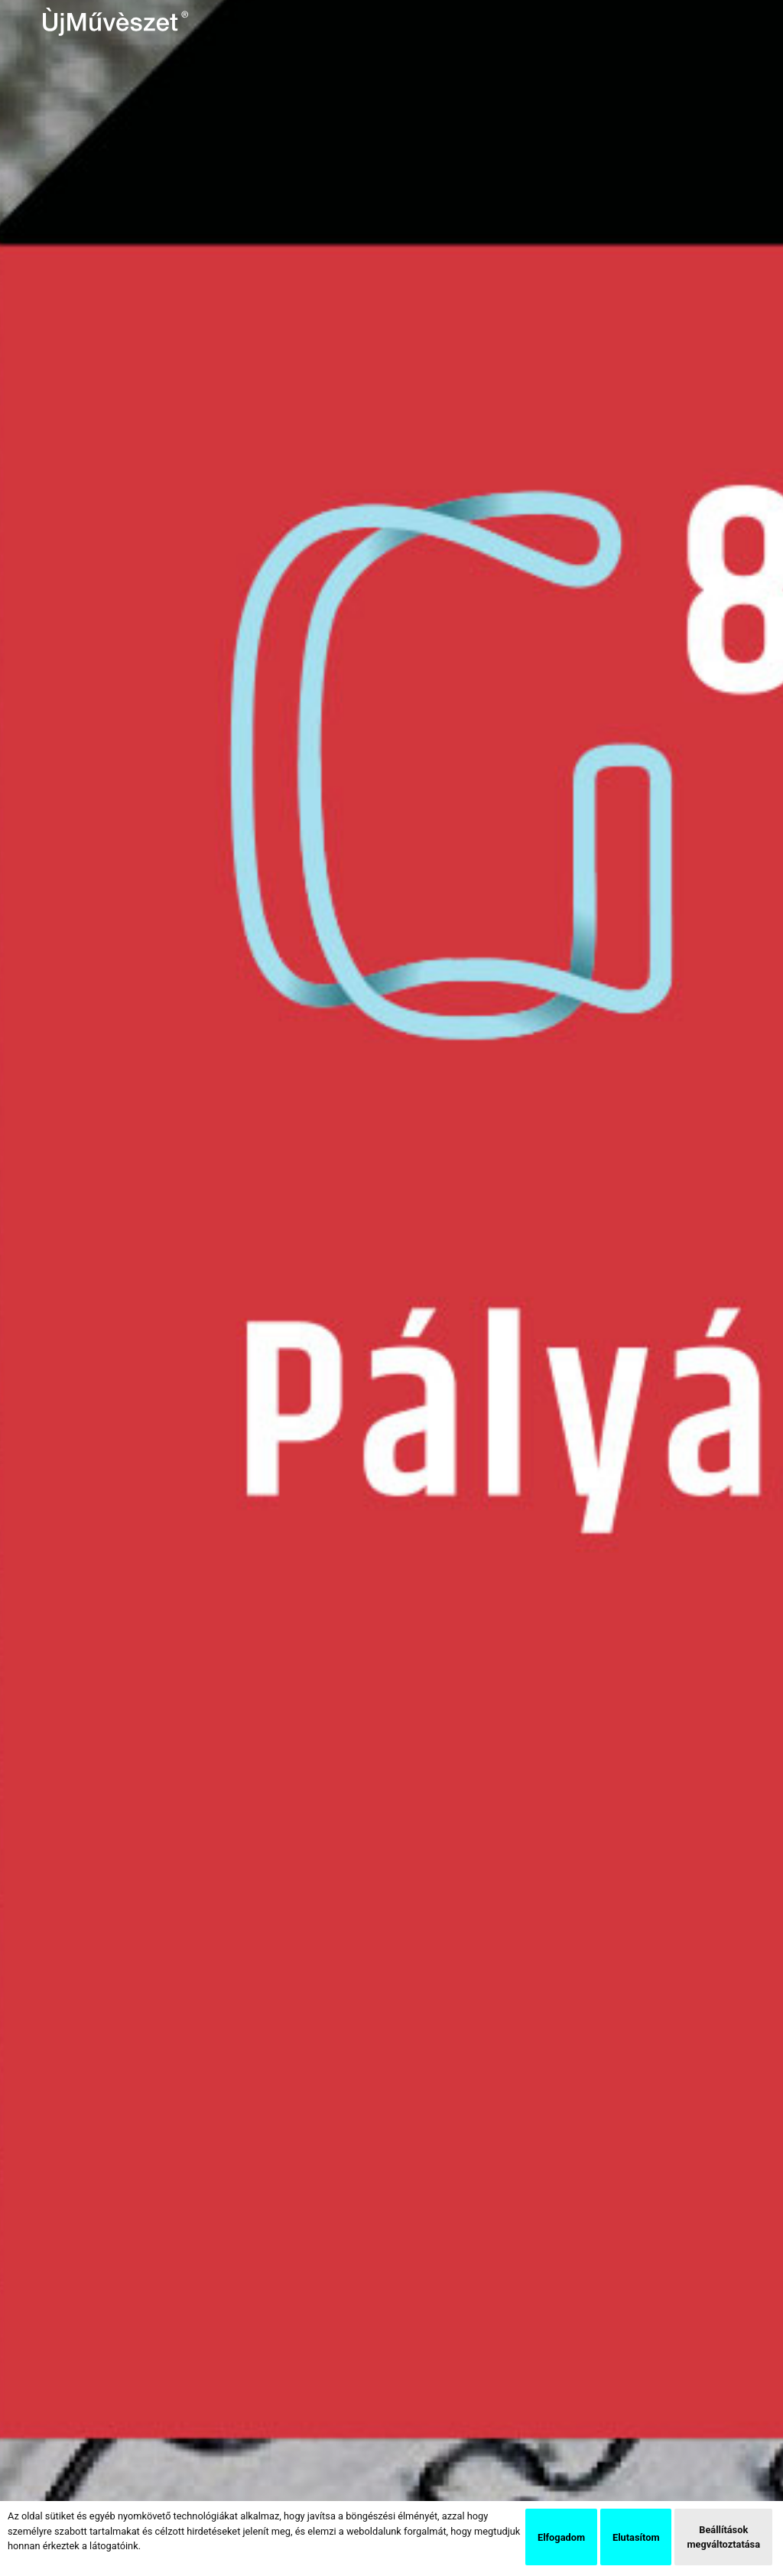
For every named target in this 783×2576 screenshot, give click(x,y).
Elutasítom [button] (635, 2537)
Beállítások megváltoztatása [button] (723, 2537)
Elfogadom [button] (561, 2537)
